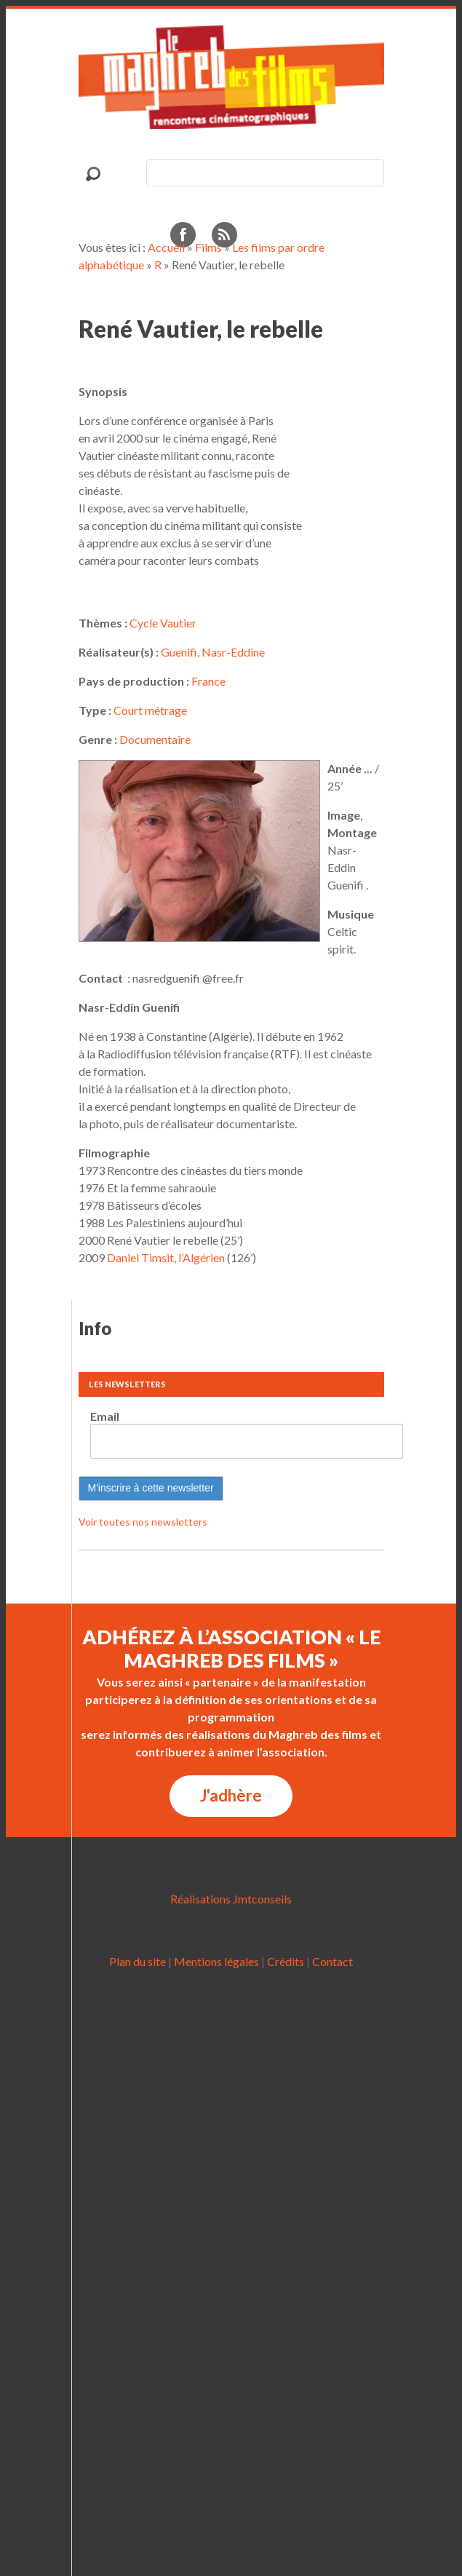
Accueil (166, 247)
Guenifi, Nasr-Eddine (213, 652)
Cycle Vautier (163, 623)
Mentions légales (216, 1961)
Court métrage (150, 710)
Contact (332, 1961)
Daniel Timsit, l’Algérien (166, 1257)
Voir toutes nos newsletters (143, 1521)
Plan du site (137, 1961)
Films (208, 247)
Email (104, 1416)
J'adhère (231, 1795)
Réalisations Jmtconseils (231, 1899)
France (208, 681)
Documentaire (155, 739)
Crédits (285, 1961)
